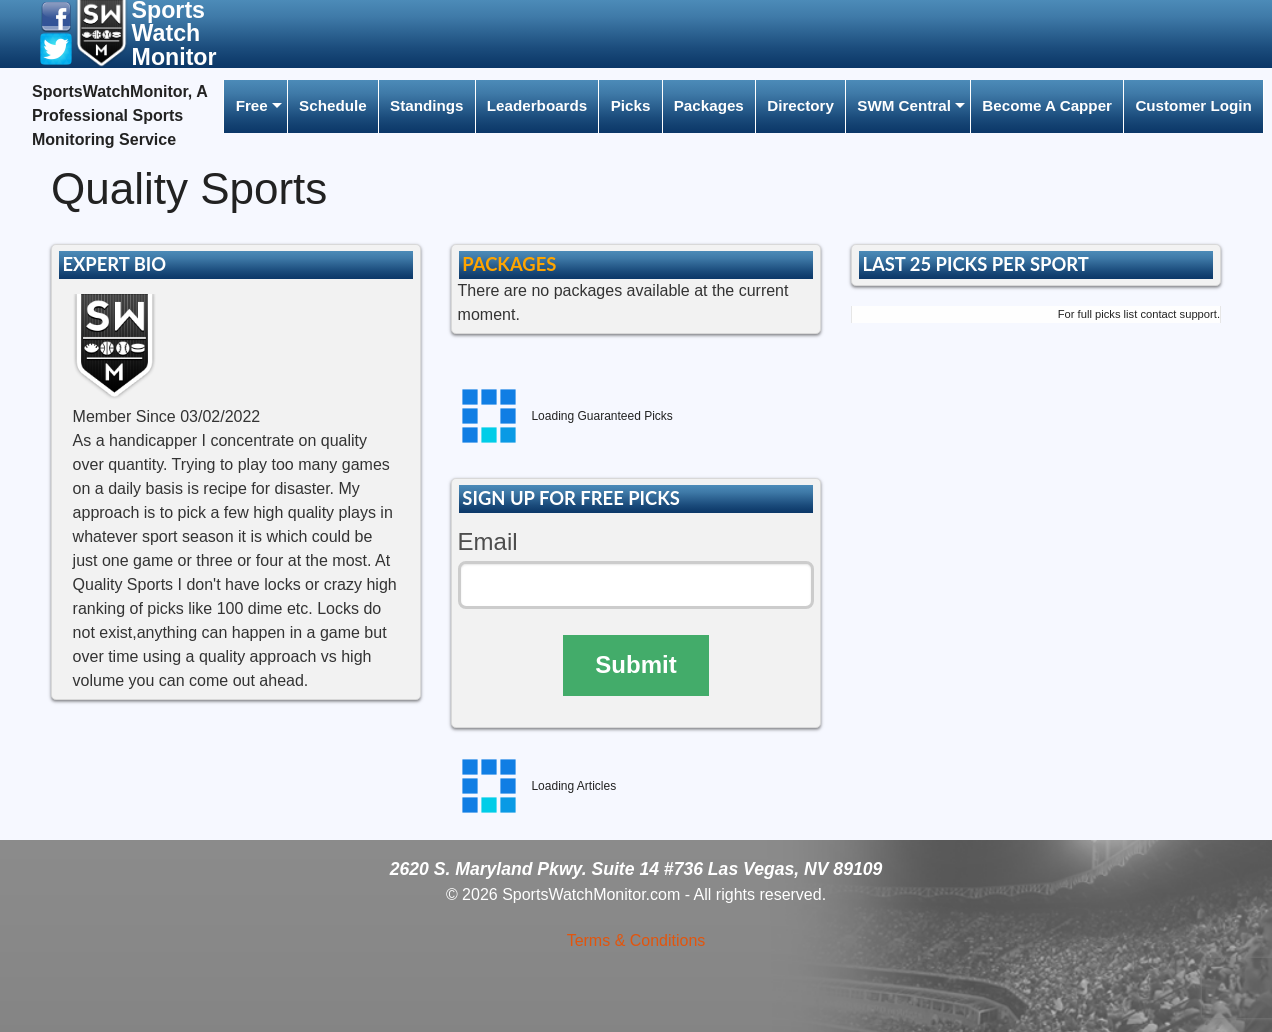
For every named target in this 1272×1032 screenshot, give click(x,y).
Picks (631, 105)
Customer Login (1193, 105)
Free (252, 105)
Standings (426, 105)
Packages (709, 105)
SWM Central (904, 105)
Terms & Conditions (636, 940)
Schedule (333, 105)
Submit (635, 664)
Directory (800, 105)
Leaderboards (537, 105)
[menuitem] (255, 106)
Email (488, 541)
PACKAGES (509, 264)
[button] (56, 15)
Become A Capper (1047, 105)
